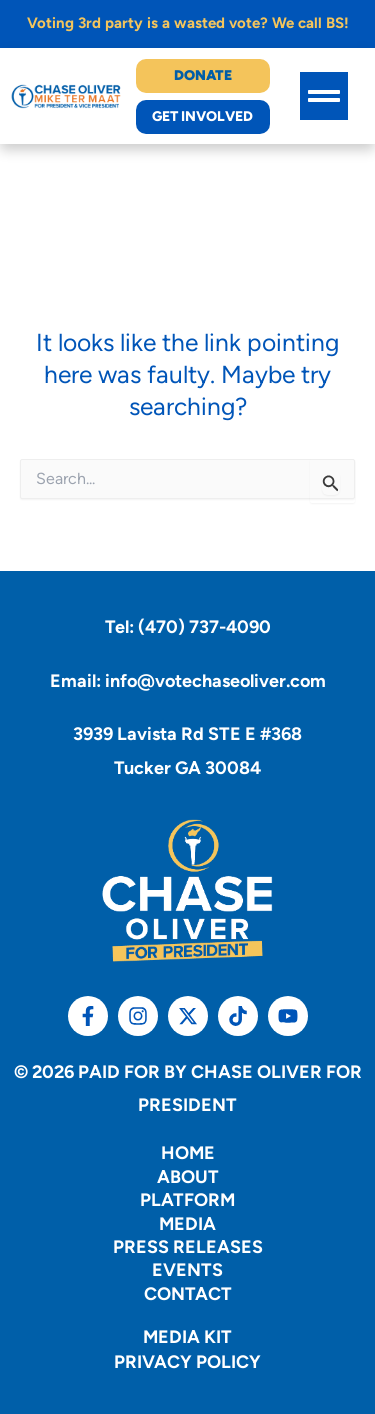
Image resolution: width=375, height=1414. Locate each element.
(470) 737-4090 (204, 627)
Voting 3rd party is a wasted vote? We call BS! (188, 23)
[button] (324, 96)
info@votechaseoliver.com (215, 681)
